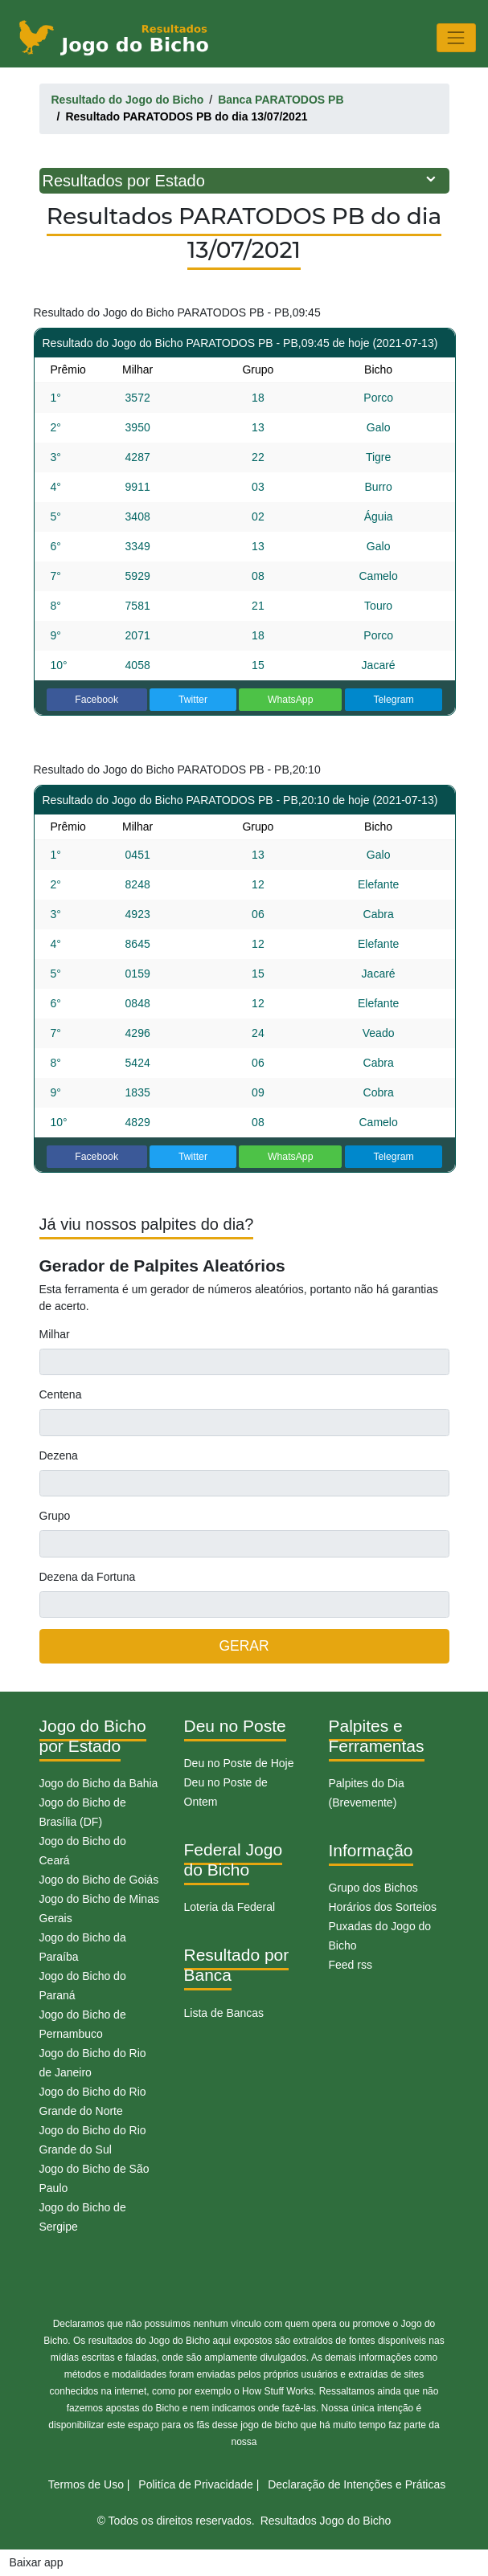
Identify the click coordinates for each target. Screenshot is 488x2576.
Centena (60, 1394)
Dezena (58, 1455)
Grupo (55, 1515)
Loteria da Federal (230, 1906)
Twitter (192, 699)
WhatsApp (291, 699)
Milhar (54, 1334)
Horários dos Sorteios (383, 1906)
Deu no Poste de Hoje (239, 1763)
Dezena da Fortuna (87, 1576)
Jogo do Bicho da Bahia (98, 1783)
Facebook (96, 699)
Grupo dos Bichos (373, 1887)
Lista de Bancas (224, 2013)
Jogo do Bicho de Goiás (99, 1879)
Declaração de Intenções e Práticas (356, 2484)
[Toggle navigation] (456, 37)
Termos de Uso (86, 2484)
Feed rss (350, 1964)
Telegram (393, 699)
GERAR (244, 1646)
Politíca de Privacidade (195, 2484)
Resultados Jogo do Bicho (326, 2520)
